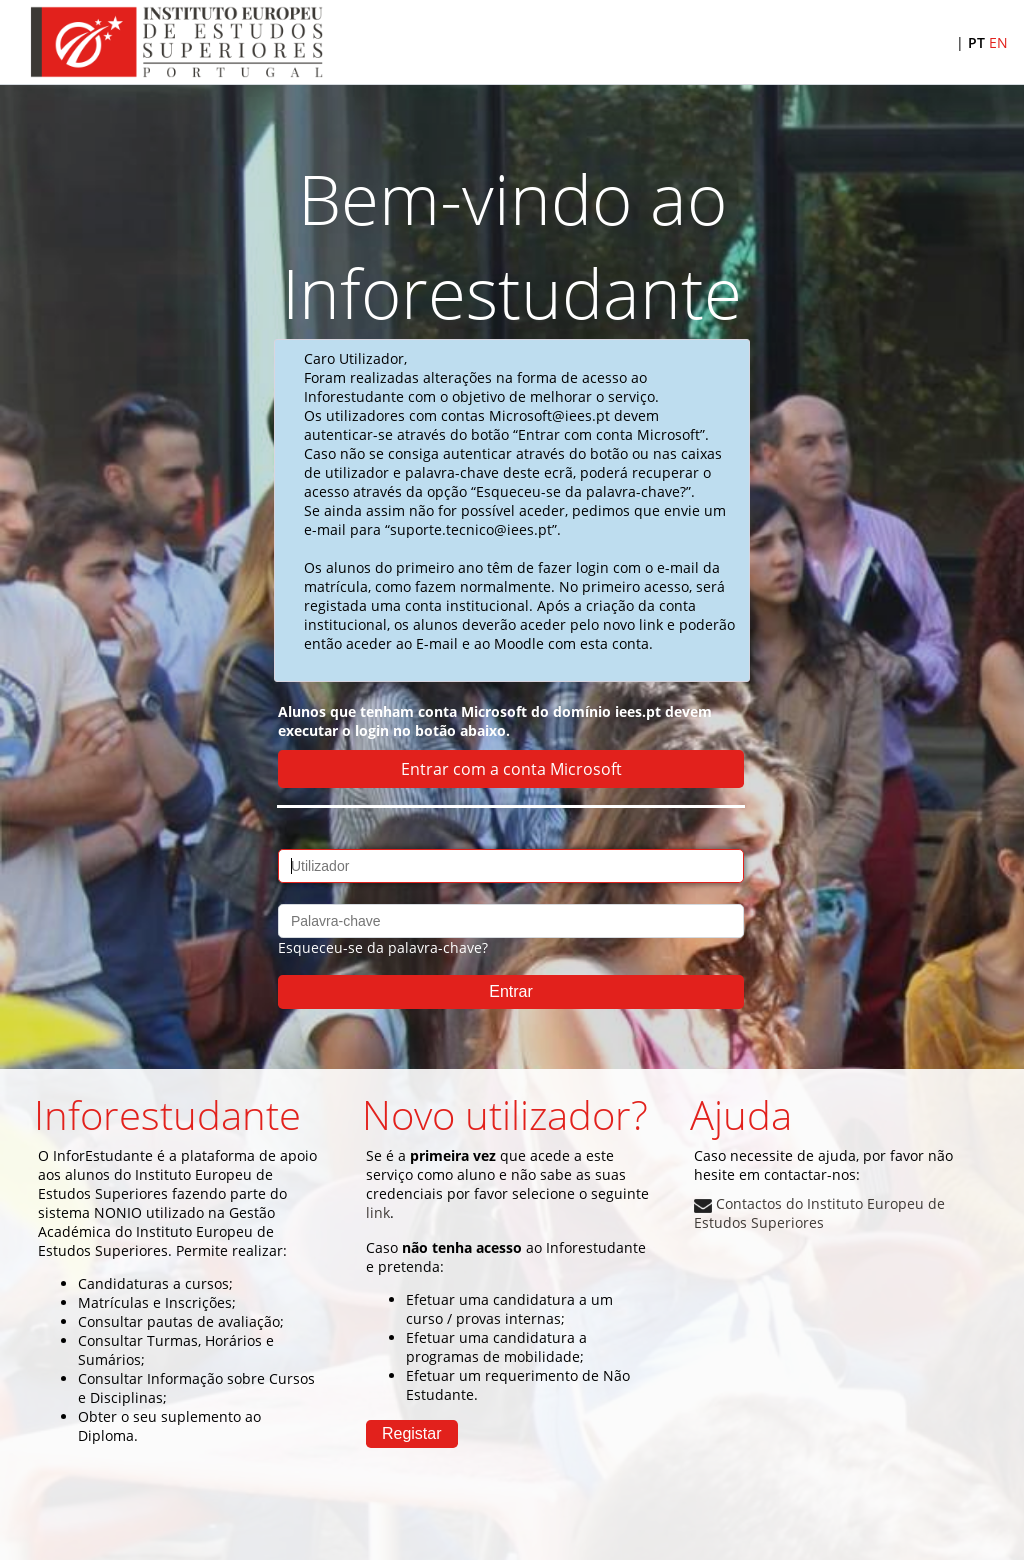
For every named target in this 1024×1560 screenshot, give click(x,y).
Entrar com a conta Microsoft (511, 769)
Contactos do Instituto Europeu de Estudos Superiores (819, 1213)
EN (998, 42)
